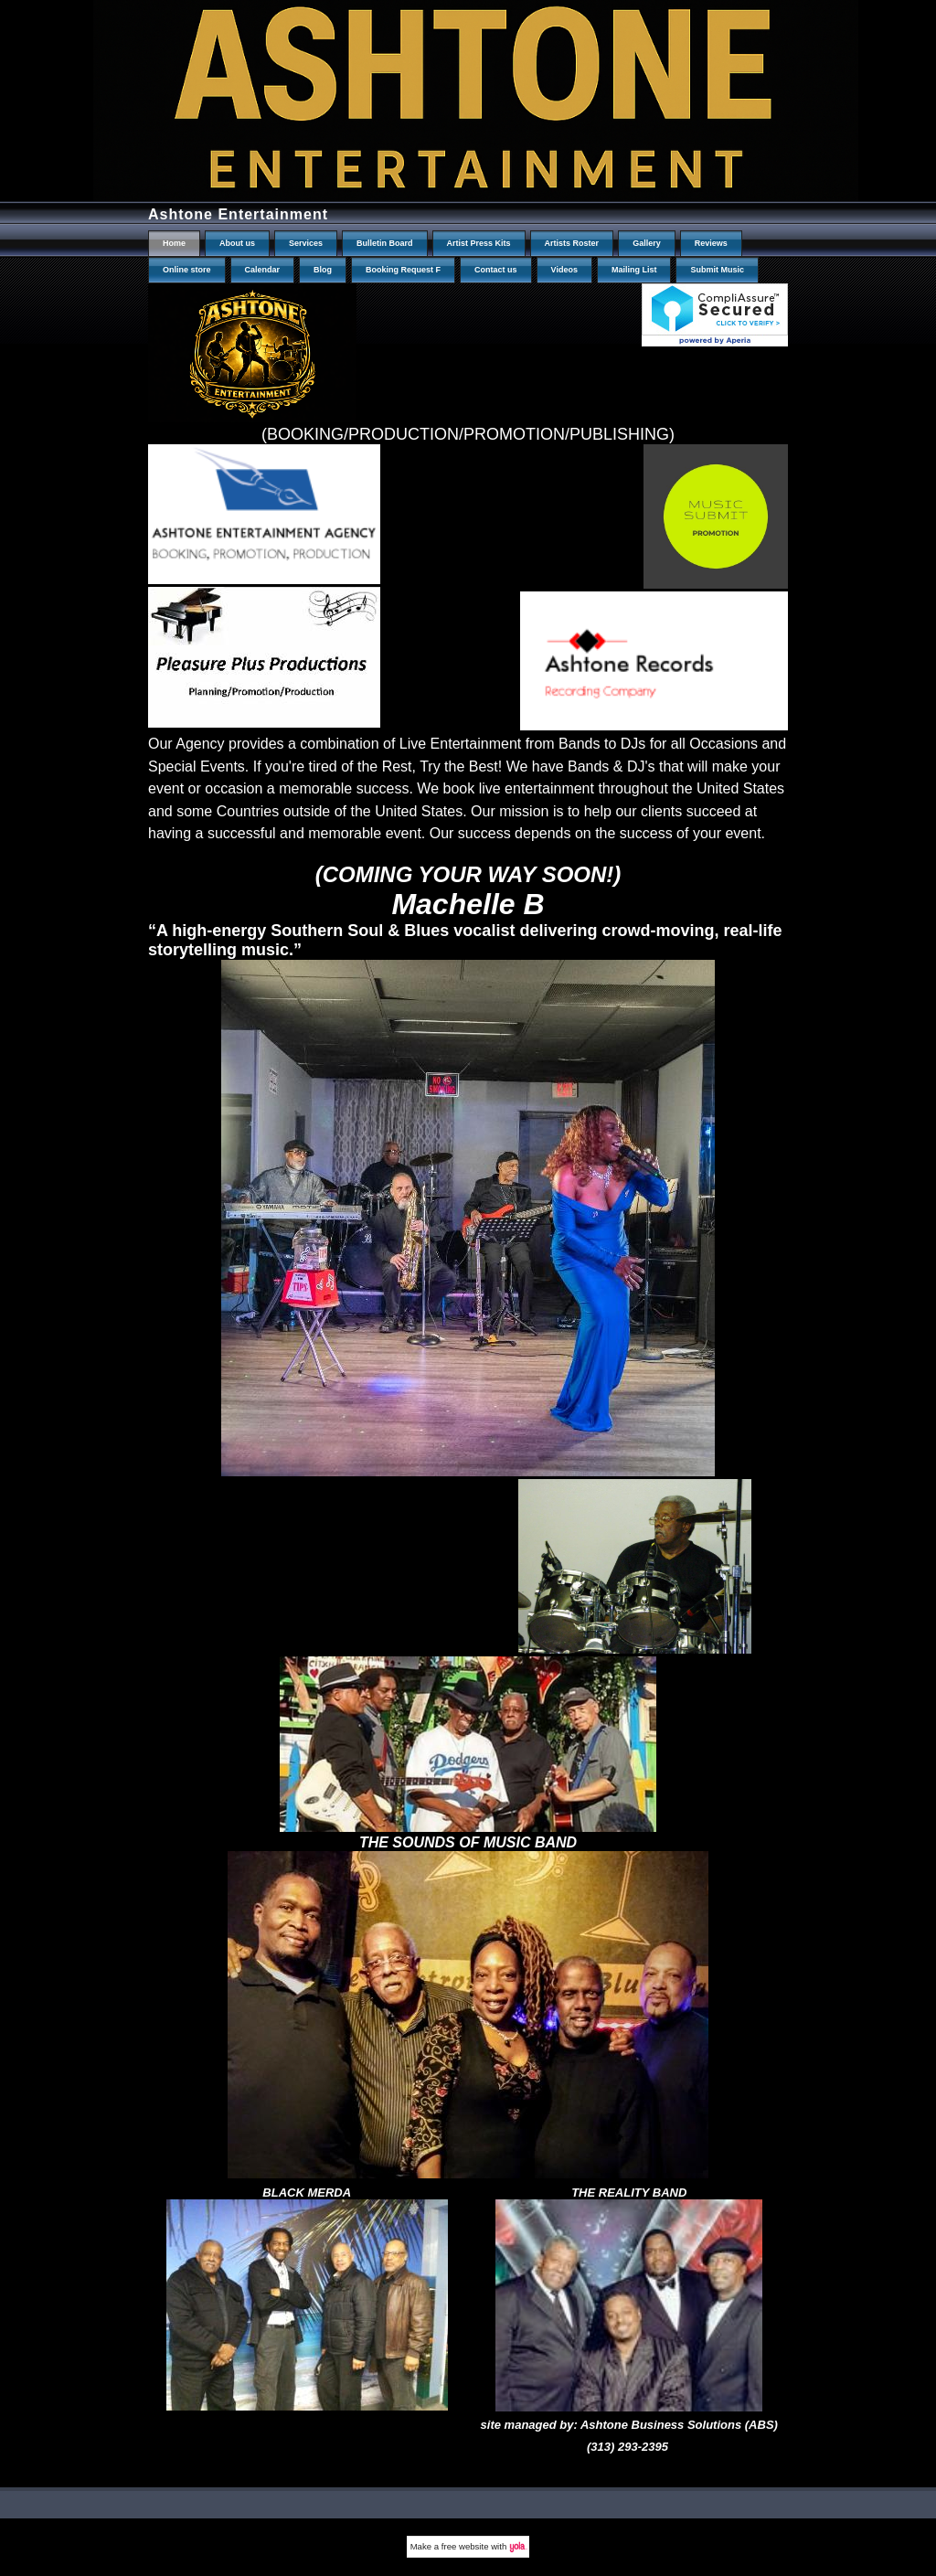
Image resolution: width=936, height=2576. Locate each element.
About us (237, 243)
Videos (564, 269)
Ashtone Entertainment (238, 214)
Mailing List (634, 269)
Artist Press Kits (479, 243)
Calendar (263, 269)
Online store (187, 269)
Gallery (647, 243)
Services (306, 243)
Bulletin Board (384, 243)
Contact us (495, 269)
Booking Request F (403, 269)
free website (465, 2546)
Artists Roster (572, 243)
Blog (323, 269)
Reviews (711, 243)
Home (174, 243)
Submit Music (717, 269)
